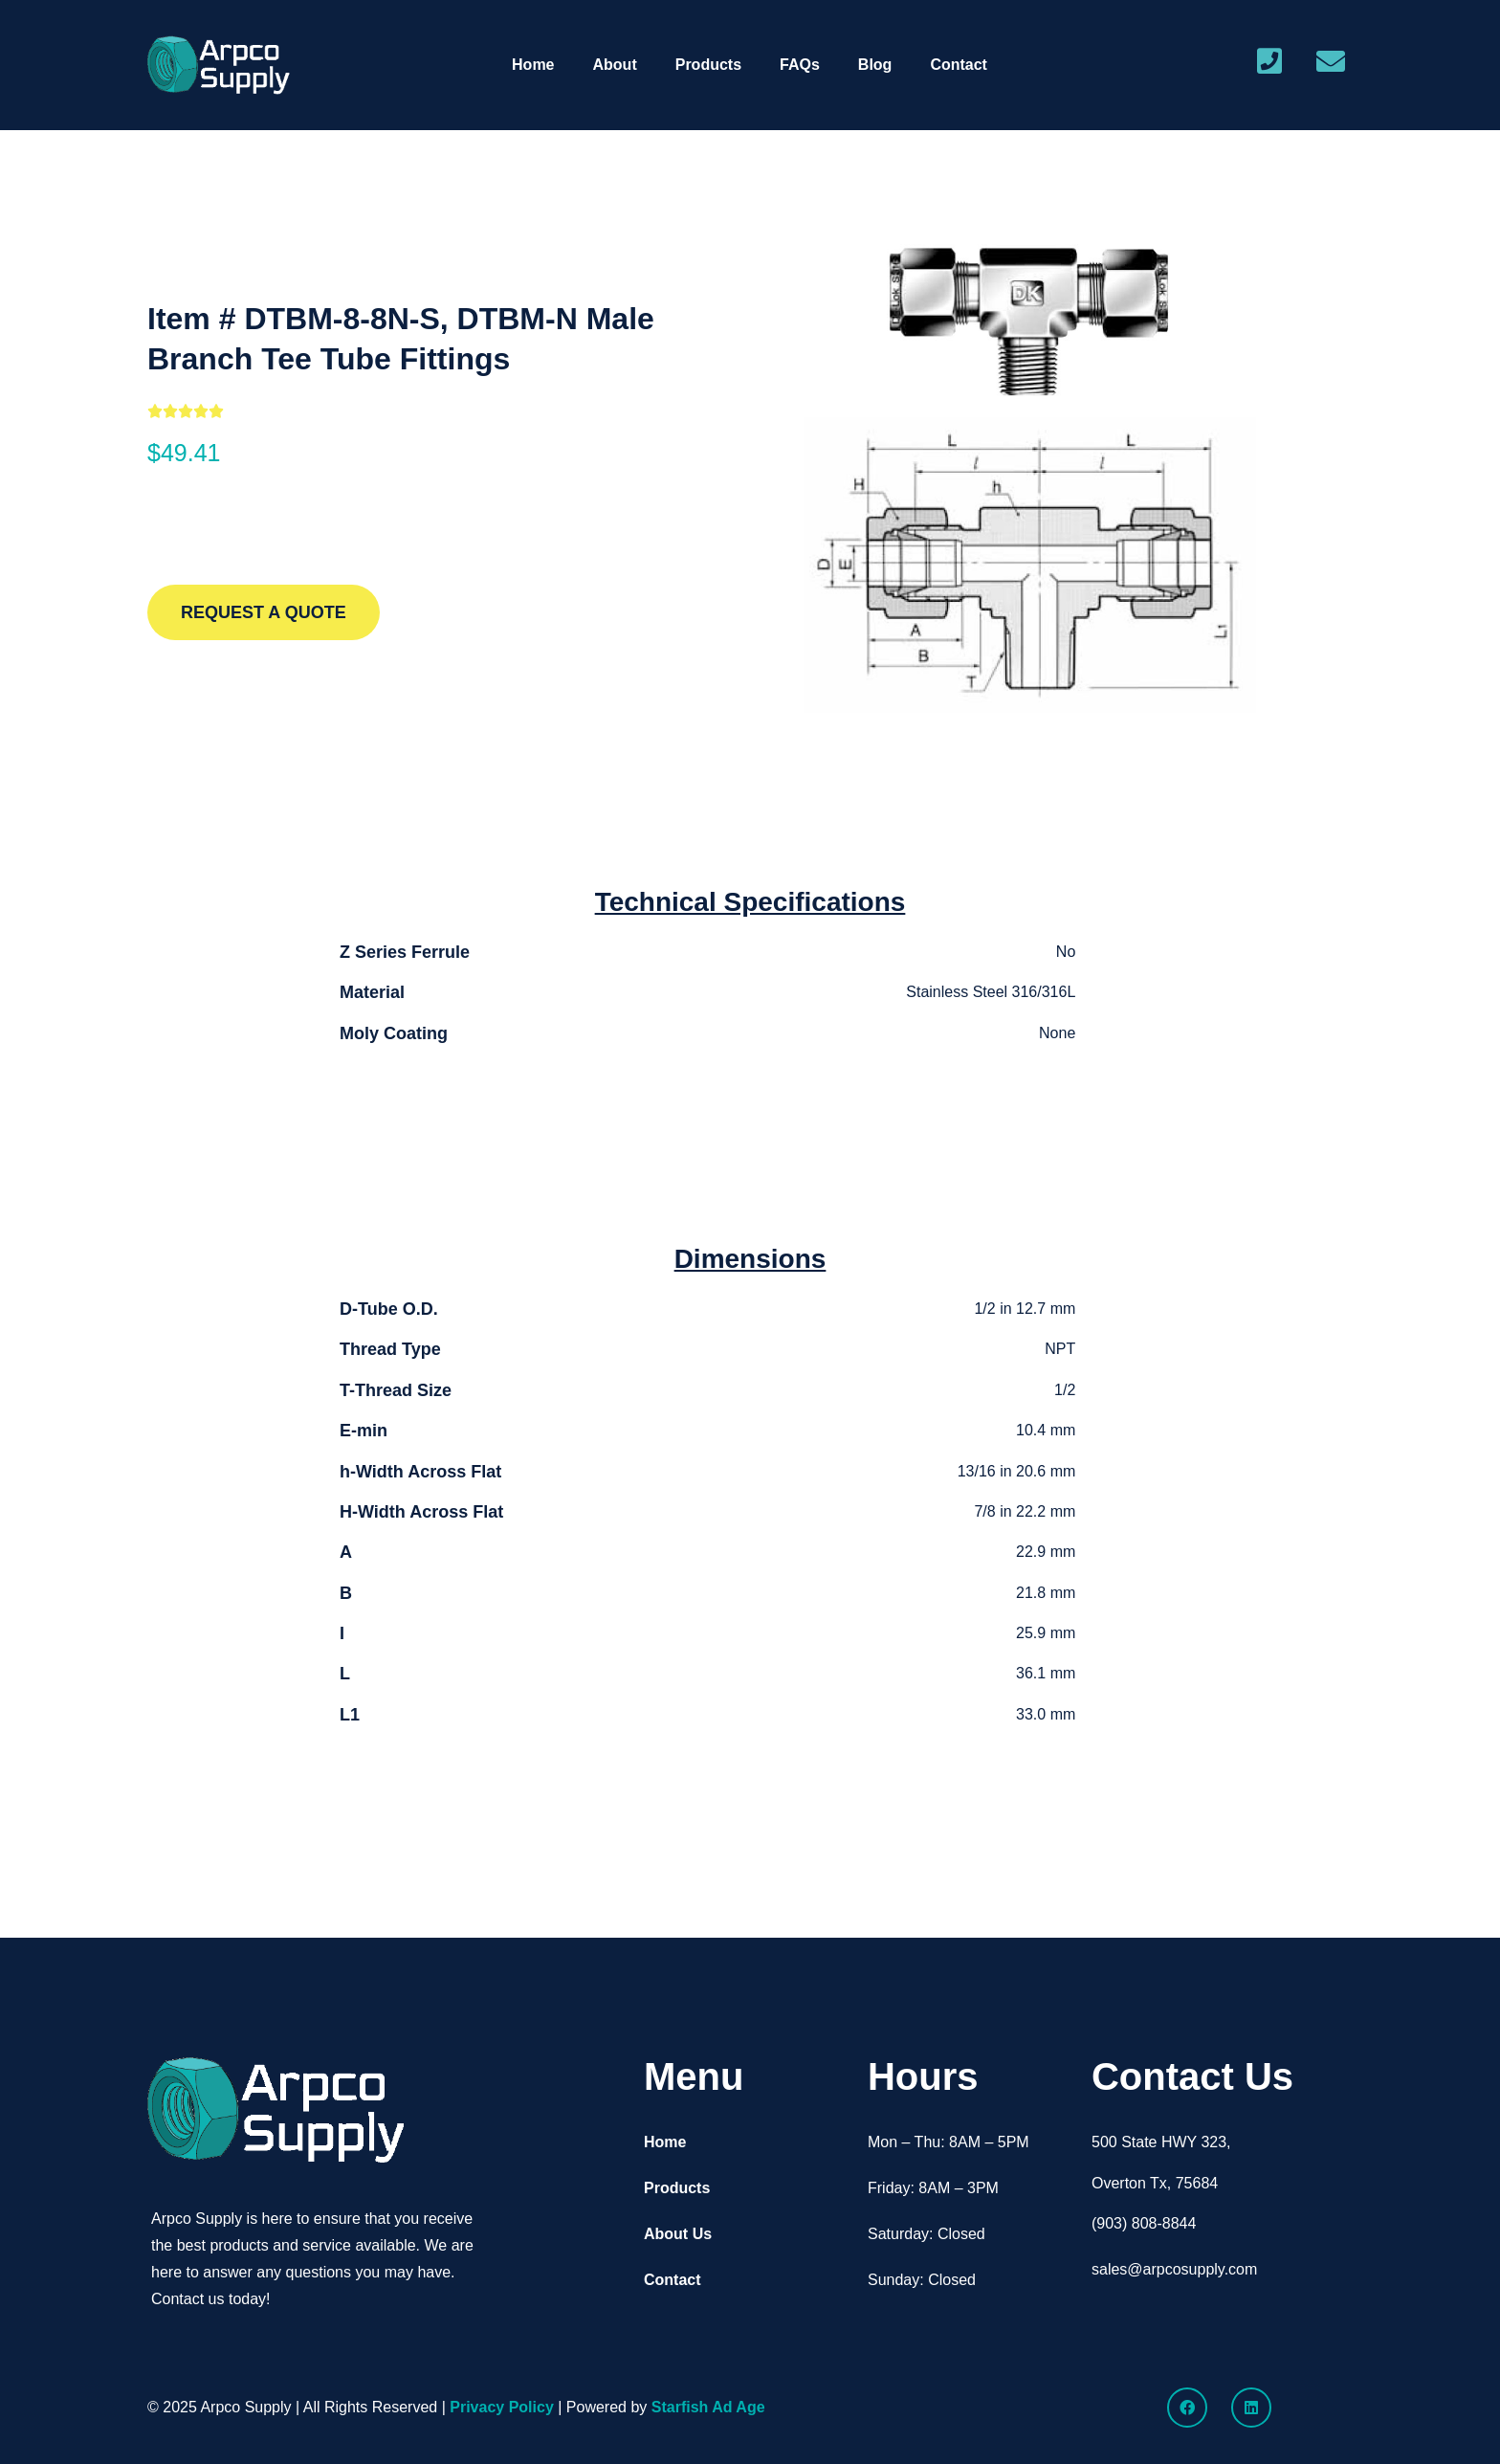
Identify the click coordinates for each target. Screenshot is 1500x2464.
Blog (875, 64)
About (615, 64)
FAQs (800, 64)
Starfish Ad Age (708, 2407)
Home (533, 64)
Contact (958, 64)
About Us (678, 2234)
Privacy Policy (502, 2407)
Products (708, 64)
